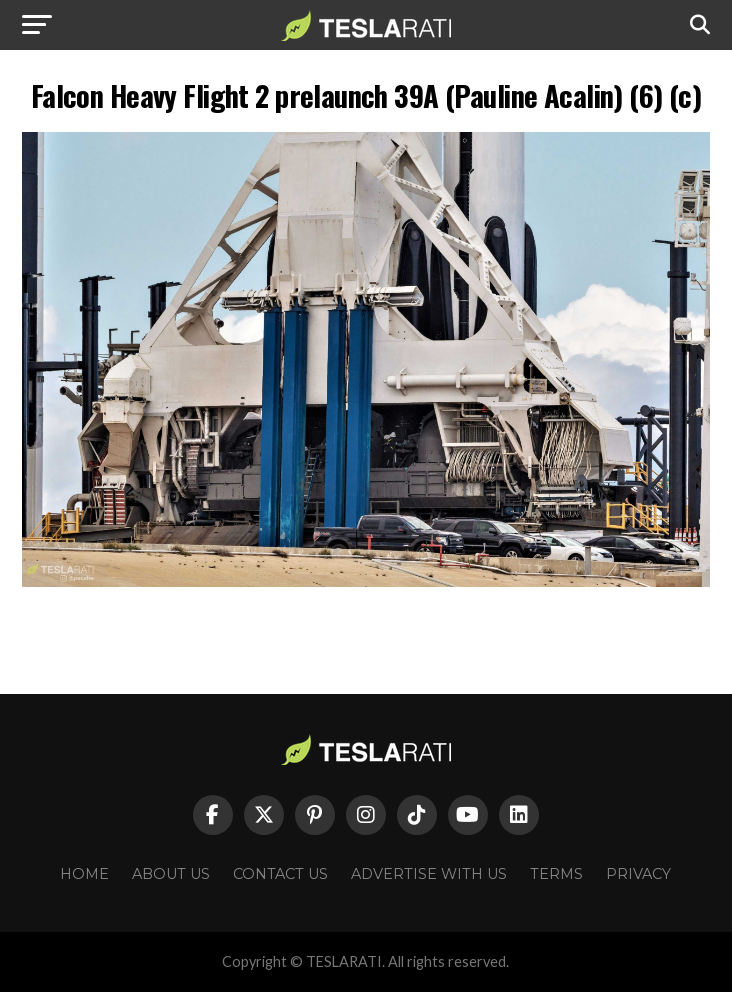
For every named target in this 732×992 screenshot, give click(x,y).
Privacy (638, 874)
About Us (171, 874)
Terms (556, 874)
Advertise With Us (429, 874)
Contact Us (280, 874)
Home (84, 874)
